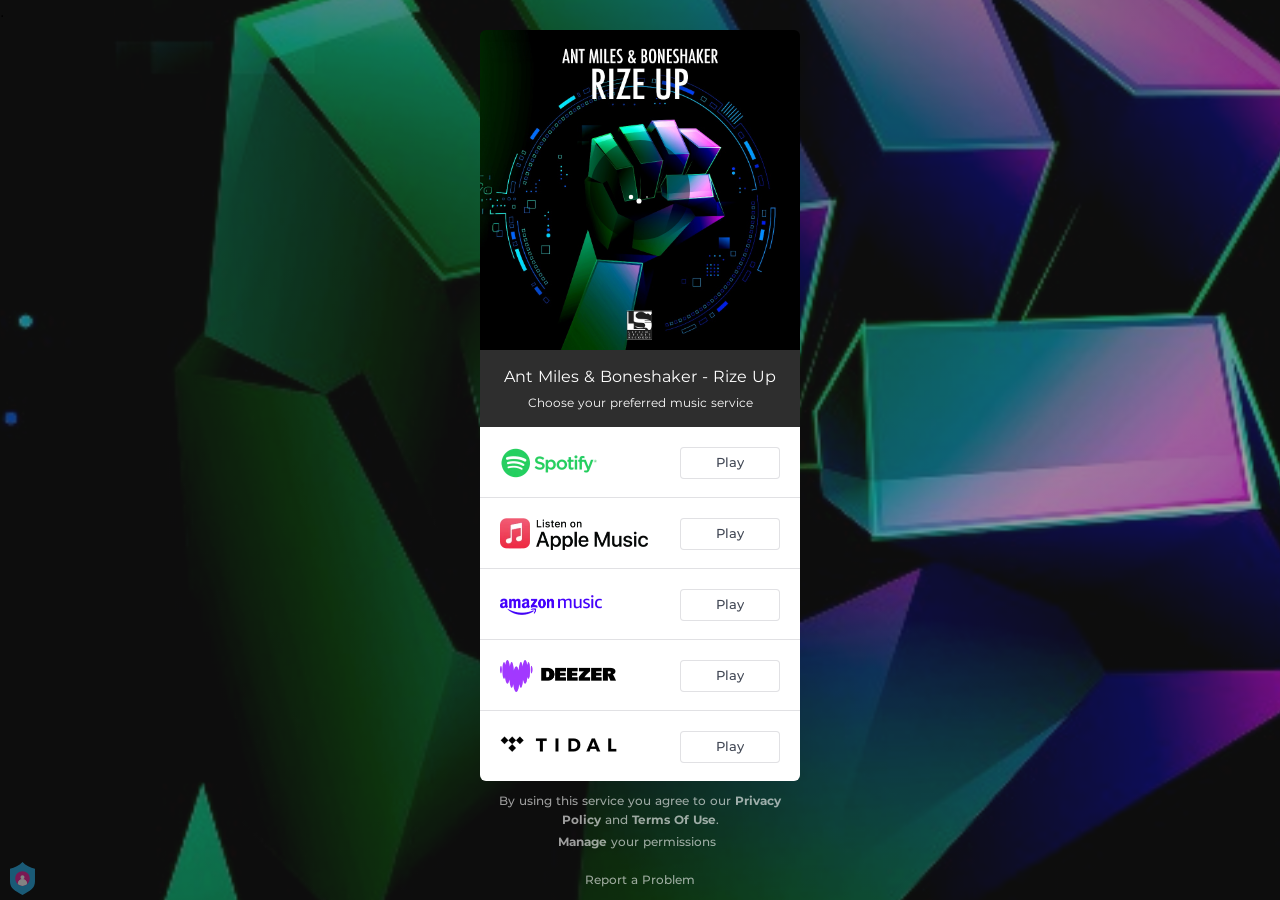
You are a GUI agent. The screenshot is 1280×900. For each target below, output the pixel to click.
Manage (582, 841)
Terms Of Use (674, 819)
